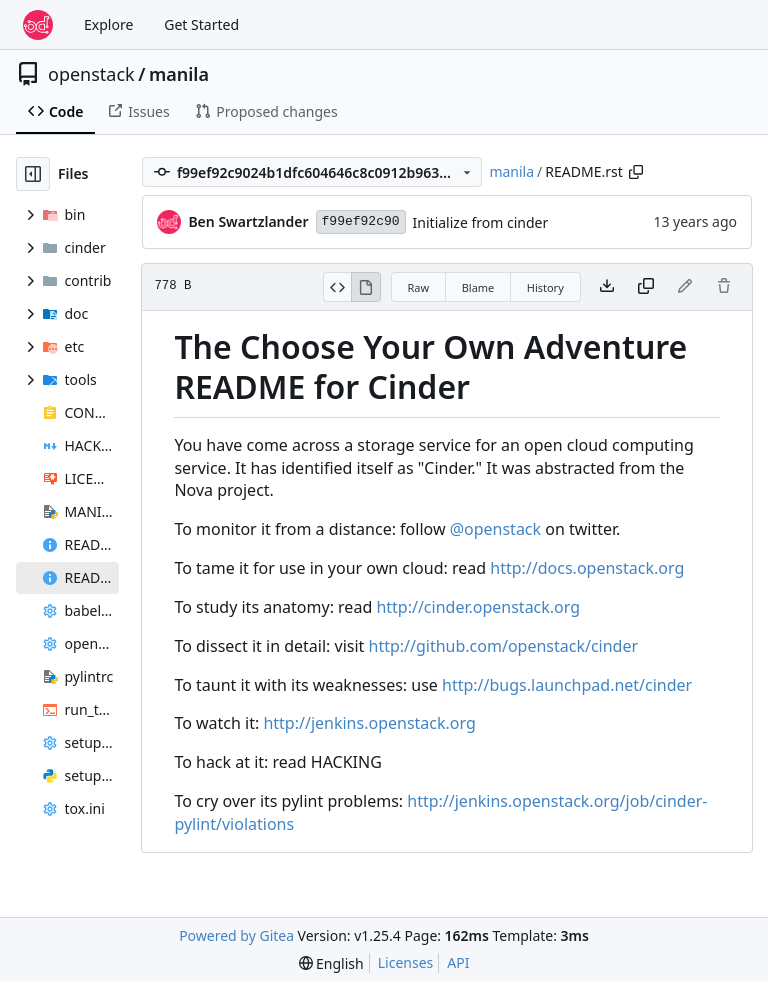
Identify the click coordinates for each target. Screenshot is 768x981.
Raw (419, 287)
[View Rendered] (366, 287)
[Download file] (607, 287)
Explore (108, 24)
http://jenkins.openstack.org (369, 723)
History (545, 287)
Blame (478, 287)
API (458, 962)
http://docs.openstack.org (587, 568)
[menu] (331, 963)
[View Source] (337, 287)
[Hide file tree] (33, 174)
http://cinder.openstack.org (478, 607)
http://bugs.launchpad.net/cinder (567, 685)
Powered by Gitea (236, 935)
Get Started (201, 24)
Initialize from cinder (481, 222)
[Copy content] (646, 287)
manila (179, 74)
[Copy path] (636, 172)
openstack (91, 74)
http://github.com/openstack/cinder (504, 646)
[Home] (38, 25)
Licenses (406, 962)
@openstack (495, 529)
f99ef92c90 (361, 221)
